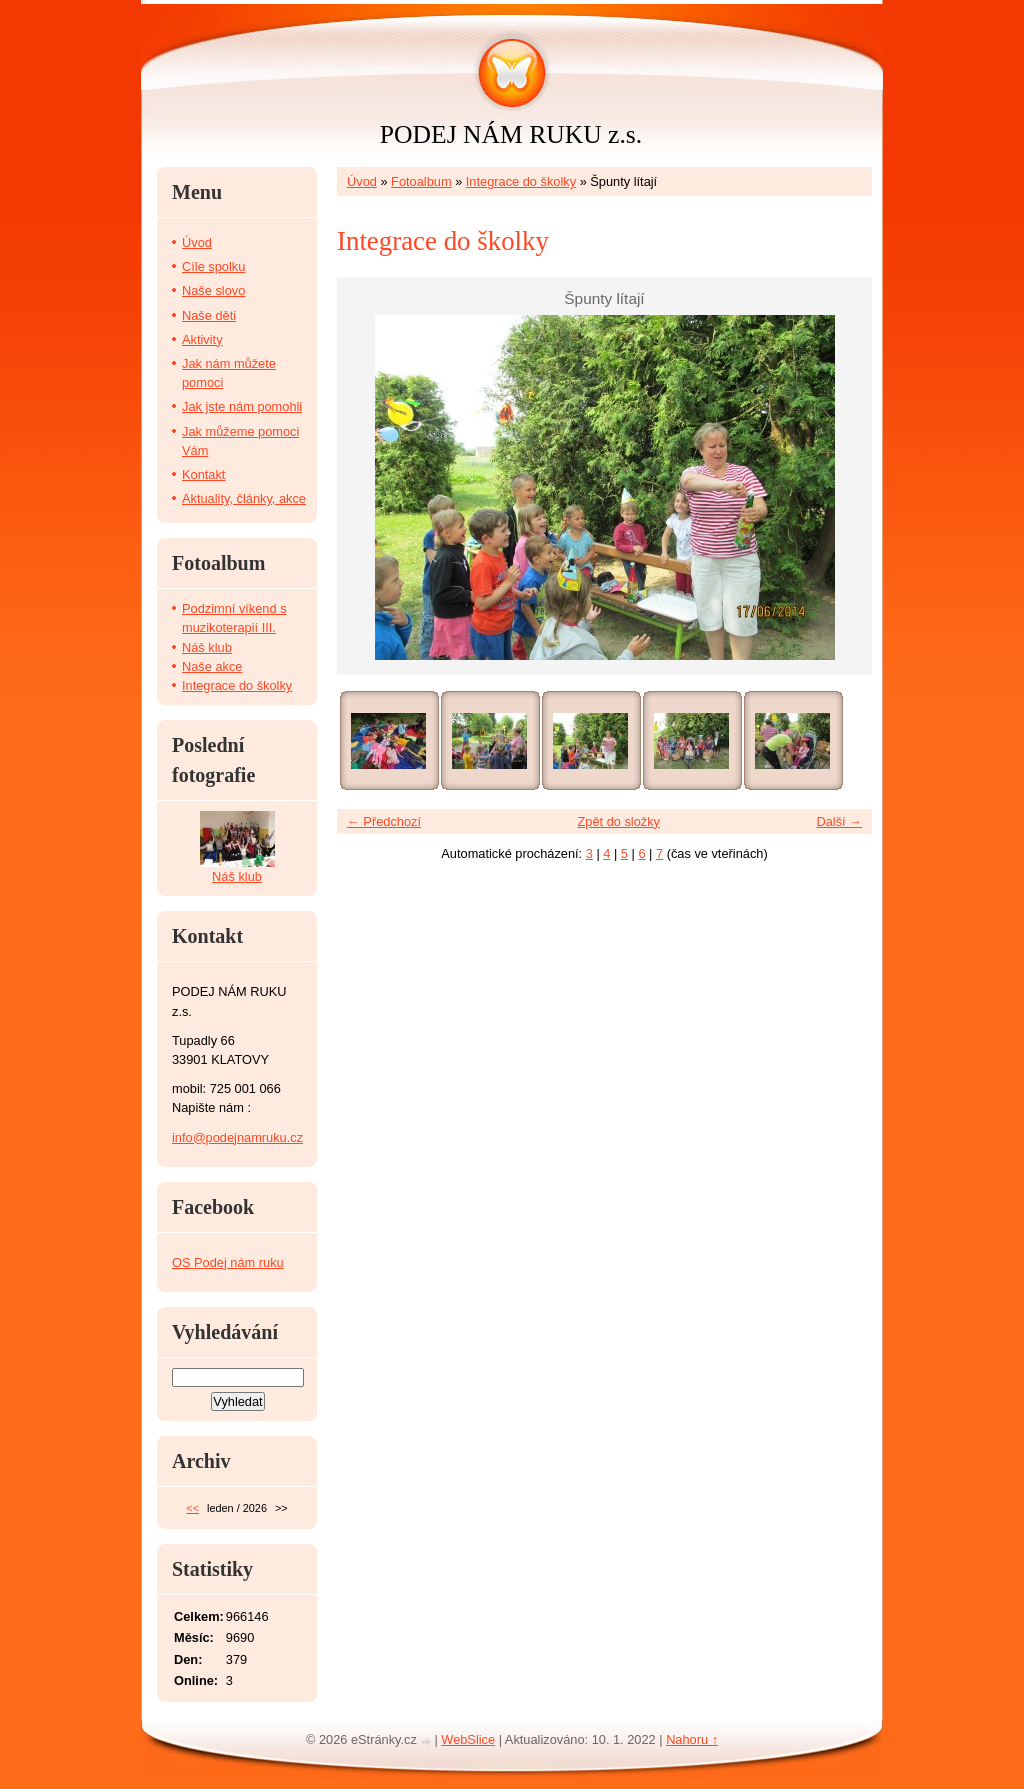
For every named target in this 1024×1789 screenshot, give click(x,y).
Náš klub (207, 647)
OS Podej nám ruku (228, 1262)
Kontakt (203, 474)
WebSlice (468, 1739)
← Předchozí (384, 821)
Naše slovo (213, 290)
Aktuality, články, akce (244, 498)
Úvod (362, 181)
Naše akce (212, 666)
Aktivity (202, 339)
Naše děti (209, 315)
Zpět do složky (618, 821)
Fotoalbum (421, 181)
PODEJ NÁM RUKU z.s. (511, 134)
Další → (839, 821)
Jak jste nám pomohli (242, 406)
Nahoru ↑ (692, 1739)
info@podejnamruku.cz (237, 1137)
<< (192, 1508)
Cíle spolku (213, 266)
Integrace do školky (521, 181)
